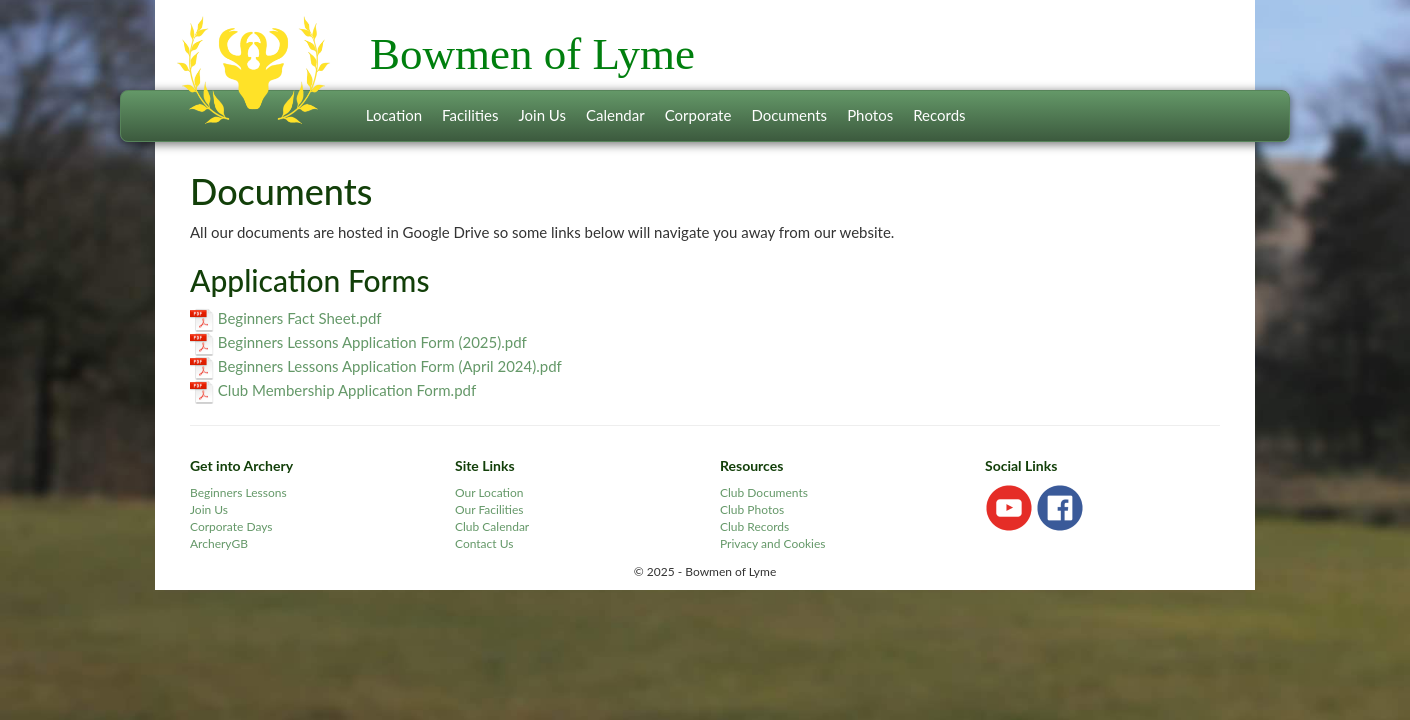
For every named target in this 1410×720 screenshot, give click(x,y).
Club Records (754, 526)
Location (394, 115)
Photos (870, 115)
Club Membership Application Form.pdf (347, 390)
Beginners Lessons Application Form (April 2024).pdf (390, 366)
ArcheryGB (219, 543)
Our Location (489, 492)
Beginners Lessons (238, 492)
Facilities (470, 115)
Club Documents (764, 492)
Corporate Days (231, 526)
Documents (789, 115)
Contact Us (484, 543)
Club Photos (752, 509)
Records (939, 115)
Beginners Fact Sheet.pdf (300, 318)
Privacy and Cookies (773, 543)
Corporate (698, 115)
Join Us (542, 115)
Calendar (615, 115)
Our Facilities (489, 509)
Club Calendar (492, 526)
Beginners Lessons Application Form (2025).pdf (372, 342)
